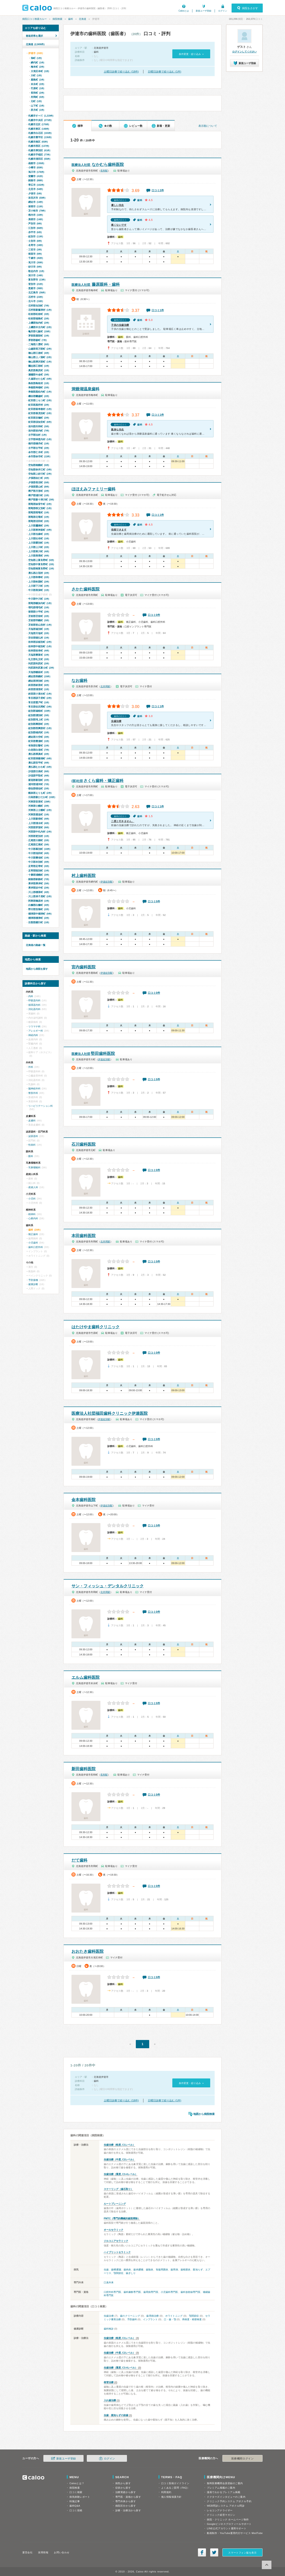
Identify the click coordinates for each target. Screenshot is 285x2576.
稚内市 (35, 215)
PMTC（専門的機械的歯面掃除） (122, 2218)
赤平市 (35, 232)
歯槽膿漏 (116, 2269)
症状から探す (123, 2487)
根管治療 (109, 2382)
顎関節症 (118, 2273)
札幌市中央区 (39, 120)
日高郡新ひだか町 (41, 797)
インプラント (150, 2319)
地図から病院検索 (204, 2114)
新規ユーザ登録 (203, 11)
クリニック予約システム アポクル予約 (229, 2501)
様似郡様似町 (38, 788)
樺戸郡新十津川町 (41, 499)
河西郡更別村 (38, 836)
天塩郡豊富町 (38, 654)
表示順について (207, 125)
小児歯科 (33, 1242)
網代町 (37, 62)
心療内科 (33, 1218)
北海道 (82, 19)
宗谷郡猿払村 (38, 637)
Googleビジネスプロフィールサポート (229, 2524)
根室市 (35, 253)
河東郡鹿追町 (38, 814)
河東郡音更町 (39, 801)
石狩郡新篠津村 (39, 309)
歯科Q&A (74, 2505)
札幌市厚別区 (39, 150)
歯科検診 (109, 2328)
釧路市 (35, 180)
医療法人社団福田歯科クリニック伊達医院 (109, 1413)
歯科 (70, 19)
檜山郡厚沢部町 (39, 361)
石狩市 (35, 297)
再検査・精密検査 (192, 2319)
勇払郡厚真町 (38, 754)
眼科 (30, 1156)
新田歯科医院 (83, 1769)
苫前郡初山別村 (39, 624)
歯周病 (174, 2269)
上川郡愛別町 (38, 542)
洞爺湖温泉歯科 (85, 389)
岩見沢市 (36, 197)
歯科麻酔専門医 (132, 2292)
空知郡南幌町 (38, 465)
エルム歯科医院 (85, 1677)
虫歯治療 (109, 2315)
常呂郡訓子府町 (39, 698)
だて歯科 (79, 1860)
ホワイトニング (174, 2315)
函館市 (36, 163)
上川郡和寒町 (38, 577)
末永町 (37, 84)
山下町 (37, 105)
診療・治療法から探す (128, 2510)
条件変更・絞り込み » (191, 54)
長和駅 (104, 170)
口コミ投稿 (75, 2510)
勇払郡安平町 (38, 762)
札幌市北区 (38, 124)
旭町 (36, 58)
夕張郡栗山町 (38, 486)
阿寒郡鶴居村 (38, 900)
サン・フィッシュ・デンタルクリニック (107, 1586)
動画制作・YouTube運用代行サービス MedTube (235, 2533)
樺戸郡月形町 (38, 491)
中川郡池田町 (38, 853)
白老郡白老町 (38, 749)
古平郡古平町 (38, 448)
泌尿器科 (33, 1136)
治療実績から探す (125, 2492)
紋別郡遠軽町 (39, 711)
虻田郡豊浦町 (38, 741)
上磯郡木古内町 (39, 327)
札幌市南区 (38, 141)
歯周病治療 (152, 2315)
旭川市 (36, 172)
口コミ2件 (158, 190)
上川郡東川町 (38, 551)
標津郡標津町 (38, 918)
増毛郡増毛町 (38, 607)
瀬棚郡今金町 (38, 374)
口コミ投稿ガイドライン (175, 2483)
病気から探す (123, 2483)
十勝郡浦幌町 (38, 874)
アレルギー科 (35, 1030)
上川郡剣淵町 (38, 581)
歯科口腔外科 (35, 1247)
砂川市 (35, 266)
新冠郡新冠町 (38, 780)
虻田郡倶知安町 (39, 422)
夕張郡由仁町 (38, 478)
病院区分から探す (125, 2505)
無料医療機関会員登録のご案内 (225, 2483)
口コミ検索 (75, 2492)
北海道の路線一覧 (35, 945)
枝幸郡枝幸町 (38, 650)
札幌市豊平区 (39, 137)
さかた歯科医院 (85, 589)
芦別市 (35, 223)
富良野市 (36, 279)
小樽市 (35, 167)
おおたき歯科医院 (87, 1951)
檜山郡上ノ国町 (39, 357)
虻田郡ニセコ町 (39, 400)
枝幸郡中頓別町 (39, 646)
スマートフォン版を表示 (242, 2552)
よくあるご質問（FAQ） (175, 2487)
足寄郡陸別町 (38, 870)
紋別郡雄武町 (38, 732)
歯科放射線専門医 (190, 2292)
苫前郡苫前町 (38, 616)
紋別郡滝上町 (38, 719)
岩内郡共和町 (38, 426)
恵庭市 (35, 288)
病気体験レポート (79, 2496)
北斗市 (35, 301)
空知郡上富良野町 (41, 560)
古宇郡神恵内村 (39, 439)
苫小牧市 (36, 210)
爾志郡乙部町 (38, 366)
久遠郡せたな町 (39, 378)
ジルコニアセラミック (116, 2240)
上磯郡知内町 (38, 322)
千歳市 (35, 258)
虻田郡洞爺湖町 (39, 758)
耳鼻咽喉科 (34, 1167)
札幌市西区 (38, 146)
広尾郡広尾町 (38, 844)
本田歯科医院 (83, 1236)
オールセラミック (113, 2229)
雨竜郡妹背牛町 (39, 504)
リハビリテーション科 (40, 1106)
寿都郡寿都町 (38, 387)
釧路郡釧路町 (38, 879)
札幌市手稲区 (39, 154)
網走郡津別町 (38, 680)
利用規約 (166, 2492)
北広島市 (36, 292)
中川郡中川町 (38, 598)
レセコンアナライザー (220, 2510)
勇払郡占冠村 (38, 573)
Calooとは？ (76, 2483)
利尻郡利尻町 (38, 663)
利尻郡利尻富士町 (41, 667)
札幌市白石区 (39, 133)
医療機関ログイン (242, 2458)
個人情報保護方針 (171, 2496)
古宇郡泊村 (37, 434)
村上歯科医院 (83, 875)
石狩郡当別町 (38, 305)
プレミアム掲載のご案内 (221, 2487)
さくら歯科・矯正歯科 (97, 780)
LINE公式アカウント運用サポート (226, 2528)
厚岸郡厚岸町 (38, 883)
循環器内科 (34, 1005)
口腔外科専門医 (112, 2292)
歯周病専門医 (150, 2292)
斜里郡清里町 (38, 689)
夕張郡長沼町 (38, 482)
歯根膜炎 (185, 2269)
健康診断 (33, 1284)
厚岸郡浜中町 (38, 887)
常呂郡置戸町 (38, 702)
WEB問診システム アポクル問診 (225, 2505)
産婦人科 (33, 1187)
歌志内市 (36, 271)
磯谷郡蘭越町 (38, 396)
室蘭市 (35, 176)
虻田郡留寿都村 (39, 409)
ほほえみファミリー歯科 (93, 489)
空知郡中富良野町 (41, 564)
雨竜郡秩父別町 (39, 508)
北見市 (35, 189)
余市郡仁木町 (38, 452)
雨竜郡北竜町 (38, 517)
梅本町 (37, 66)
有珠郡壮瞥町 (38, 745)
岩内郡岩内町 (38, 430)
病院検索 (57, 19)
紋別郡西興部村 (39, 728)
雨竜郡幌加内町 (39, 603)
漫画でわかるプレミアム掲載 (223, 2492)
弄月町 (37, 110)
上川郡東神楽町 (39, 529)
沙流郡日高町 (38, 771)
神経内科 (33, 1035)
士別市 (35, 241)
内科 (30, 996)
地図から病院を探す (37, 969)
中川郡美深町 (38, 590)
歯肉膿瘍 (138, 2269)
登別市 (35, 284)
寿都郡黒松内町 (39, 391)
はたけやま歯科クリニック (95, 1327)
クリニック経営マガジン (221, 2515)
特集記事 (74, 2501)
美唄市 (35, 219)
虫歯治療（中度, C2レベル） (119, 2159)
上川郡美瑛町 (38, 555)
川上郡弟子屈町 (39, 896)
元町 (36, 101)
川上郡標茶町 (38, 892)
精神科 (32, 1214)
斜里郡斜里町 (38, 685)
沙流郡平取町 (38, 775)
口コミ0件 (154, 615)
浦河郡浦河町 (38, 784)
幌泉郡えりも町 (39, 793)
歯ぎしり (131, 2273)
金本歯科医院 (83, 1500)
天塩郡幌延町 (38, 672)
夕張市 (35, 193)
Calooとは (184, 11)
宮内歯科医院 (83, 967)
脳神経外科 (34, 1088)
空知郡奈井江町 (39, 469)
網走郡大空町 (38, 737)
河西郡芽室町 (38, 827)
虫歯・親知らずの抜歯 (116, 2415)
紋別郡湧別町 (38, 715)
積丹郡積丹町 (38, 443)
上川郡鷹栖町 (38, 525)
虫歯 (106, 2269)
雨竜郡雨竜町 (38, 512)
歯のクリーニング (130, 2315)
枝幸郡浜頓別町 (39, 642)
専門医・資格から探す (128, 2496)
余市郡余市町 (39, 456)
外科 (30, 1067)
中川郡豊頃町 (38, 857)
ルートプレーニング (115, 2203)
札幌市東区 (38, 128)
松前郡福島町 (38, 318)
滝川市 (35, 262)
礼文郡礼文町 (38, 659)
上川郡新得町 (38, 818)
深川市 (35, 275)
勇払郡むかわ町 (39, 767)
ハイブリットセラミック (117, 2252)
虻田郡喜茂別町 (39, 413)
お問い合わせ (61, 2552)
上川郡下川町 (38, 586)
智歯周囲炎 (162, 2269)
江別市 (35, 228)
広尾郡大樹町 (38, 840)
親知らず (198, 2269)
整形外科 (33, 1093)
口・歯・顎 (170, 2319)
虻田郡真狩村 (38, 404)
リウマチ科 (34, 1026)
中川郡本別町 (38, 862)
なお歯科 (79, 680)
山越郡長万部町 (39, 348)
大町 (36, 75)
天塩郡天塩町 (38, 633)
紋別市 (35, 236)
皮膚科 (32, 1120)
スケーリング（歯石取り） (118, 2189)
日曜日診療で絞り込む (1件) (164, 71)
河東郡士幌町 (38, 805)
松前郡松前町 (38, 314)
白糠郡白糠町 (38, 905)
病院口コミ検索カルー (34, 19)
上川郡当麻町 (38, 534)
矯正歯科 (33, 1234)
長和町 (37, 92)
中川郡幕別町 (39, 849)
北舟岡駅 (105, 686)
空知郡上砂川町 (39, 473)
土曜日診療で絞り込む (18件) (121, 71)
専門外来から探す (125, 2501)
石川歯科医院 (83, 1144)
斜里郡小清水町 (39, 693)
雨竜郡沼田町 (38, 521)
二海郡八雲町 (38, 344)
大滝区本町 (40, 71)
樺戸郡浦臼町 (38, 495)
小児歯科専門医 (169, 2292)
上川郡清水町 (38, 823)
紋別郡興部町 (38, 724)
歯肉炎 (127, 2269)
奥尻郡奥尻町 (38, 370)
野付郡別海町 (38, 909)
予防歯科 (132, 2319)
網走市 (35, 202)
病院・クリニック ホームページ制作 (228, 2519)
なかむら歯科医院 (97, 164)
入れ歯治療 (110, 2400)
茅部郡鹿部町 (38, 335)
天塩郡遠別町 (38, 629)
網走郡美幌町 (39, 676)
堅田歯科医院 (93, 1053)
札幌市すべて (40, 115)
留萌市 (35, 206)
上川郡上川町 (38, 547)
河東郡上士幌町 (39, 810)
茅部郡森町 (37, 340)
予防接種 (33, 1280)
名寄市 (35, 245)
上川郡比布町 (38, 538)
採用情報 (43, 2552)
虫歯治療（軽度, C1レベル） (119, 2144)
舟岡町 (37, 97)
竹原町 (37, 88)
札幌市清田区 (39, 158)
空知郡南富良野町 (41, 568)
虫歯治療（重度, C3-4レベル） (120, 2174)
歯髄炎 (149, 2269)
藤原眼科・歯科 (95, 284)
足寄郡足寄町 (38, 866)
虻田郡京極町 (38, 417)
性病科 (32, 1144)
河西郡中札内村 (39, 831)
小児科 (32, 1198)
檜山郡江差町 (38, 353)
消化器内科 (34, 1009)
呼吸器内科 (34, 1000)
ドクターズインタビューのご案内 (226, 2496)
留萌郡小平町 (38, 611)
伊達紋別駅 (106, 881)
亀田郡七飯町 (39, 331)
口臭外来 (109, 2282)
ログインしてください (244, 51)
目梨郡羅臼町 (38, 922)
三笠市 (35, 249)
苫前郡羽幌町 (38, 620)
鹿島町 (37, 79)
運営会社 (27, 2552)
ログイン (222, 11)
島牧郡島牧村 (38, 383)
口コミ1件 (158, 310)
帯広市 (36, 184)
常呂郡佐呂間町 (39, 706)
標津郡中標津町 (39, 913)
